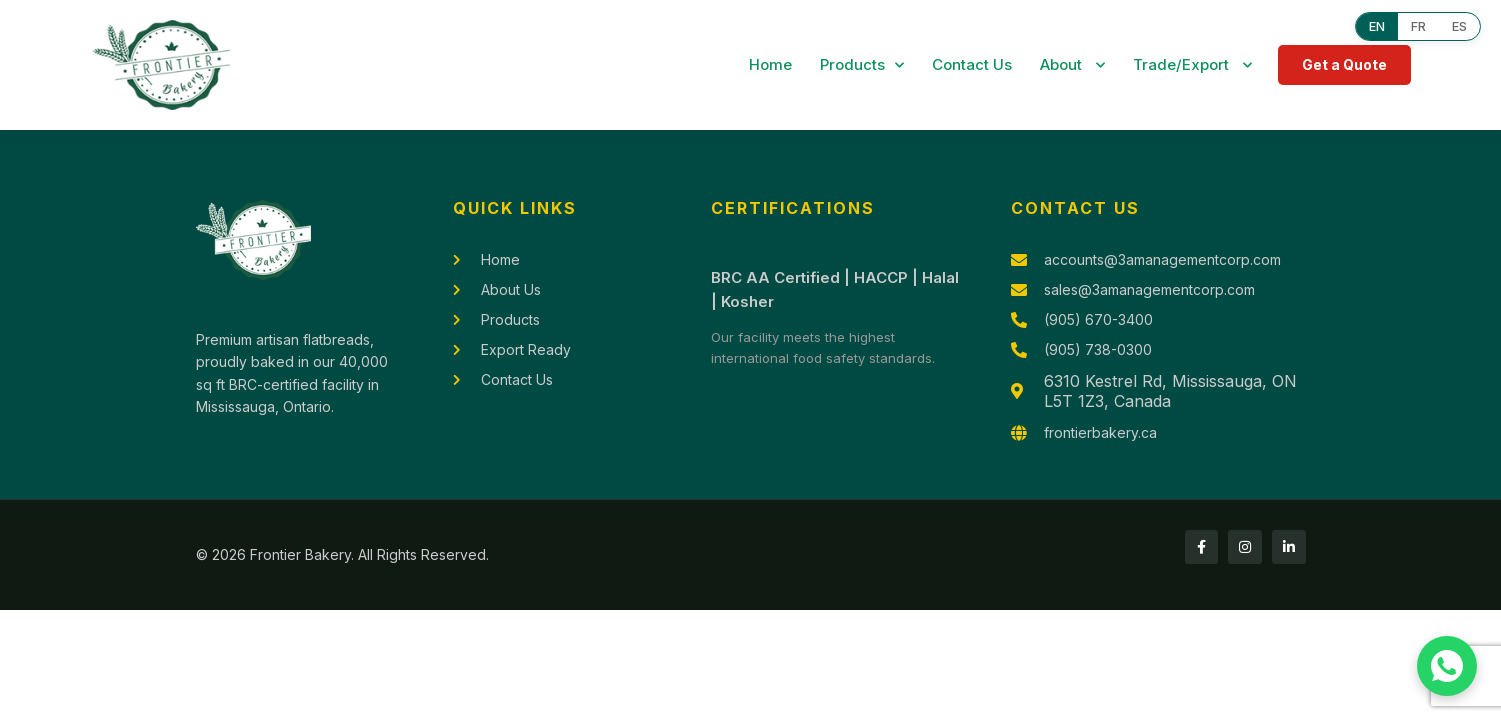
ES (1458, 27)
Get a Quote (1344, 64)
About (1072, 65)
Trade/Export (1192, 65)
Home (770, 64)
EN (1372, 27)
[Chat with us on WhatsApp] (1447, 666)
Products (862, 65)
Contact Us (972, 64)
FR (1415, 27)
